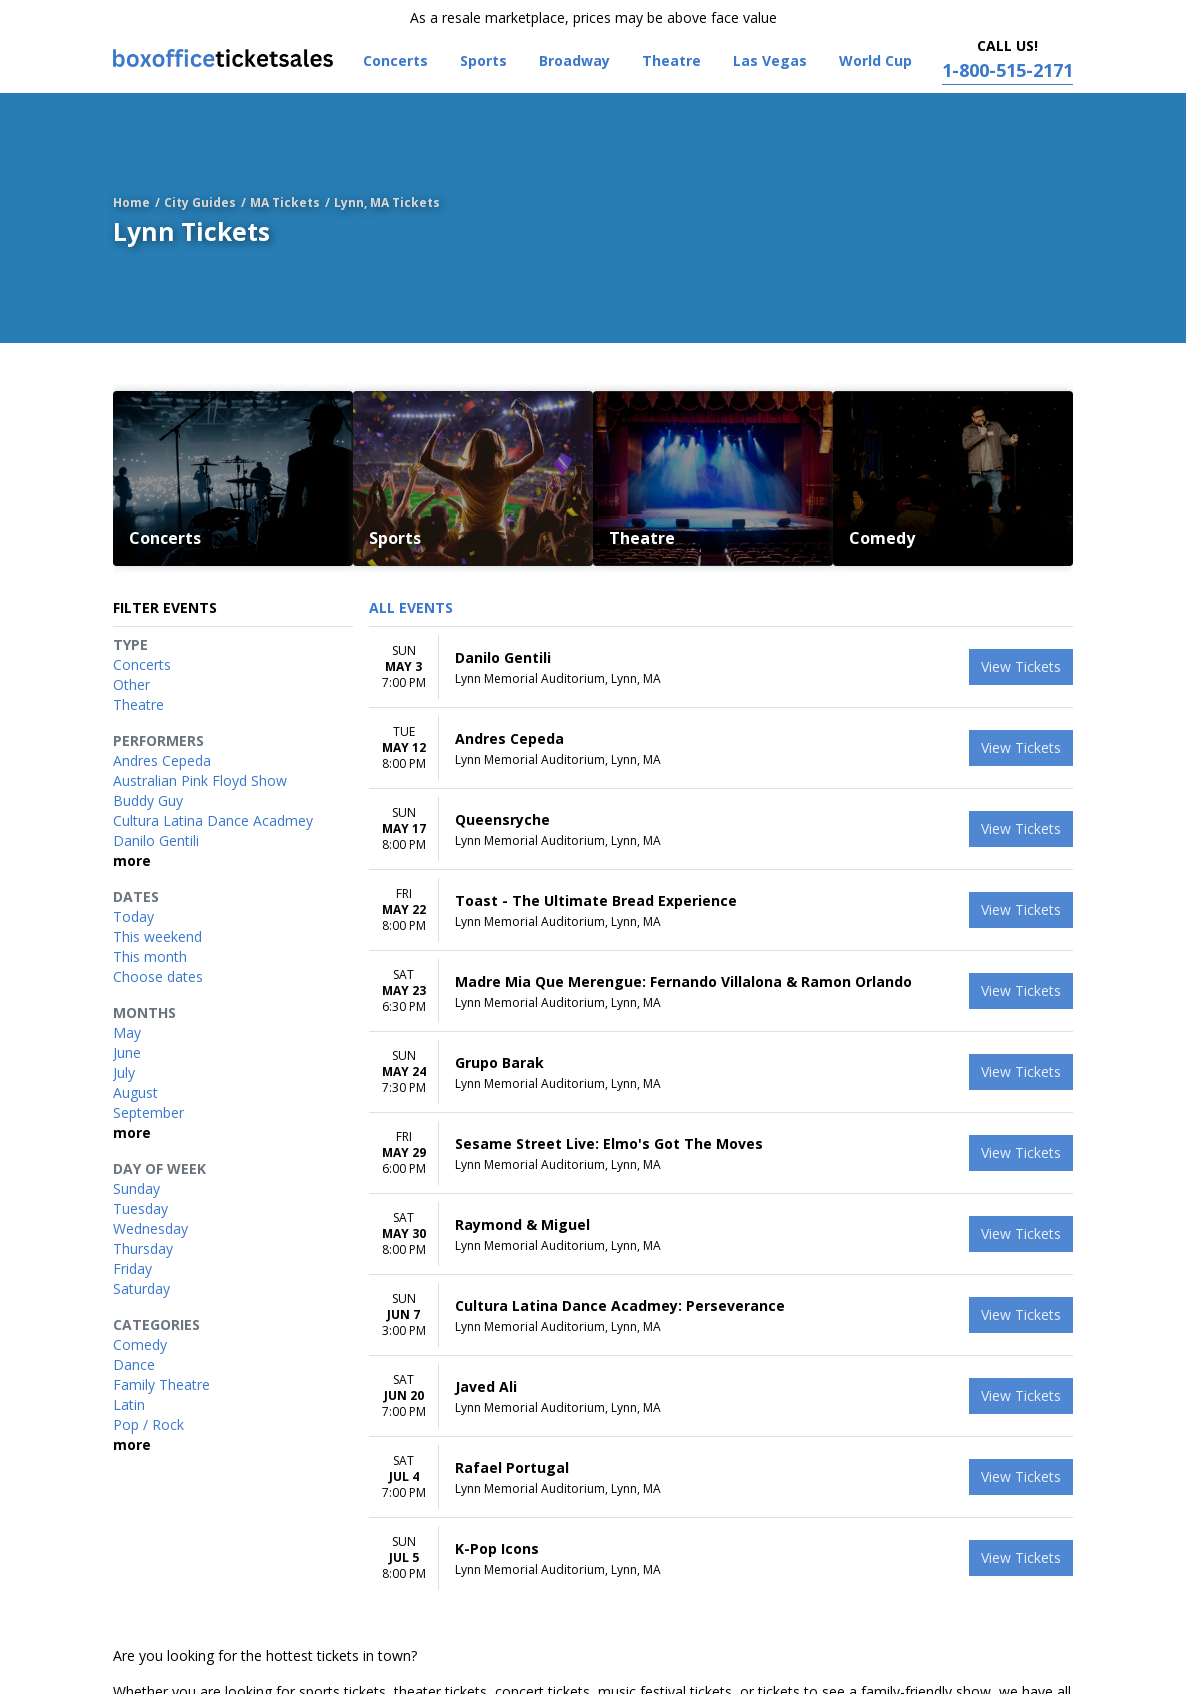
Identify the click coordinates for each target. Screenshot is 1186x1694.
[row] (721, 667)
